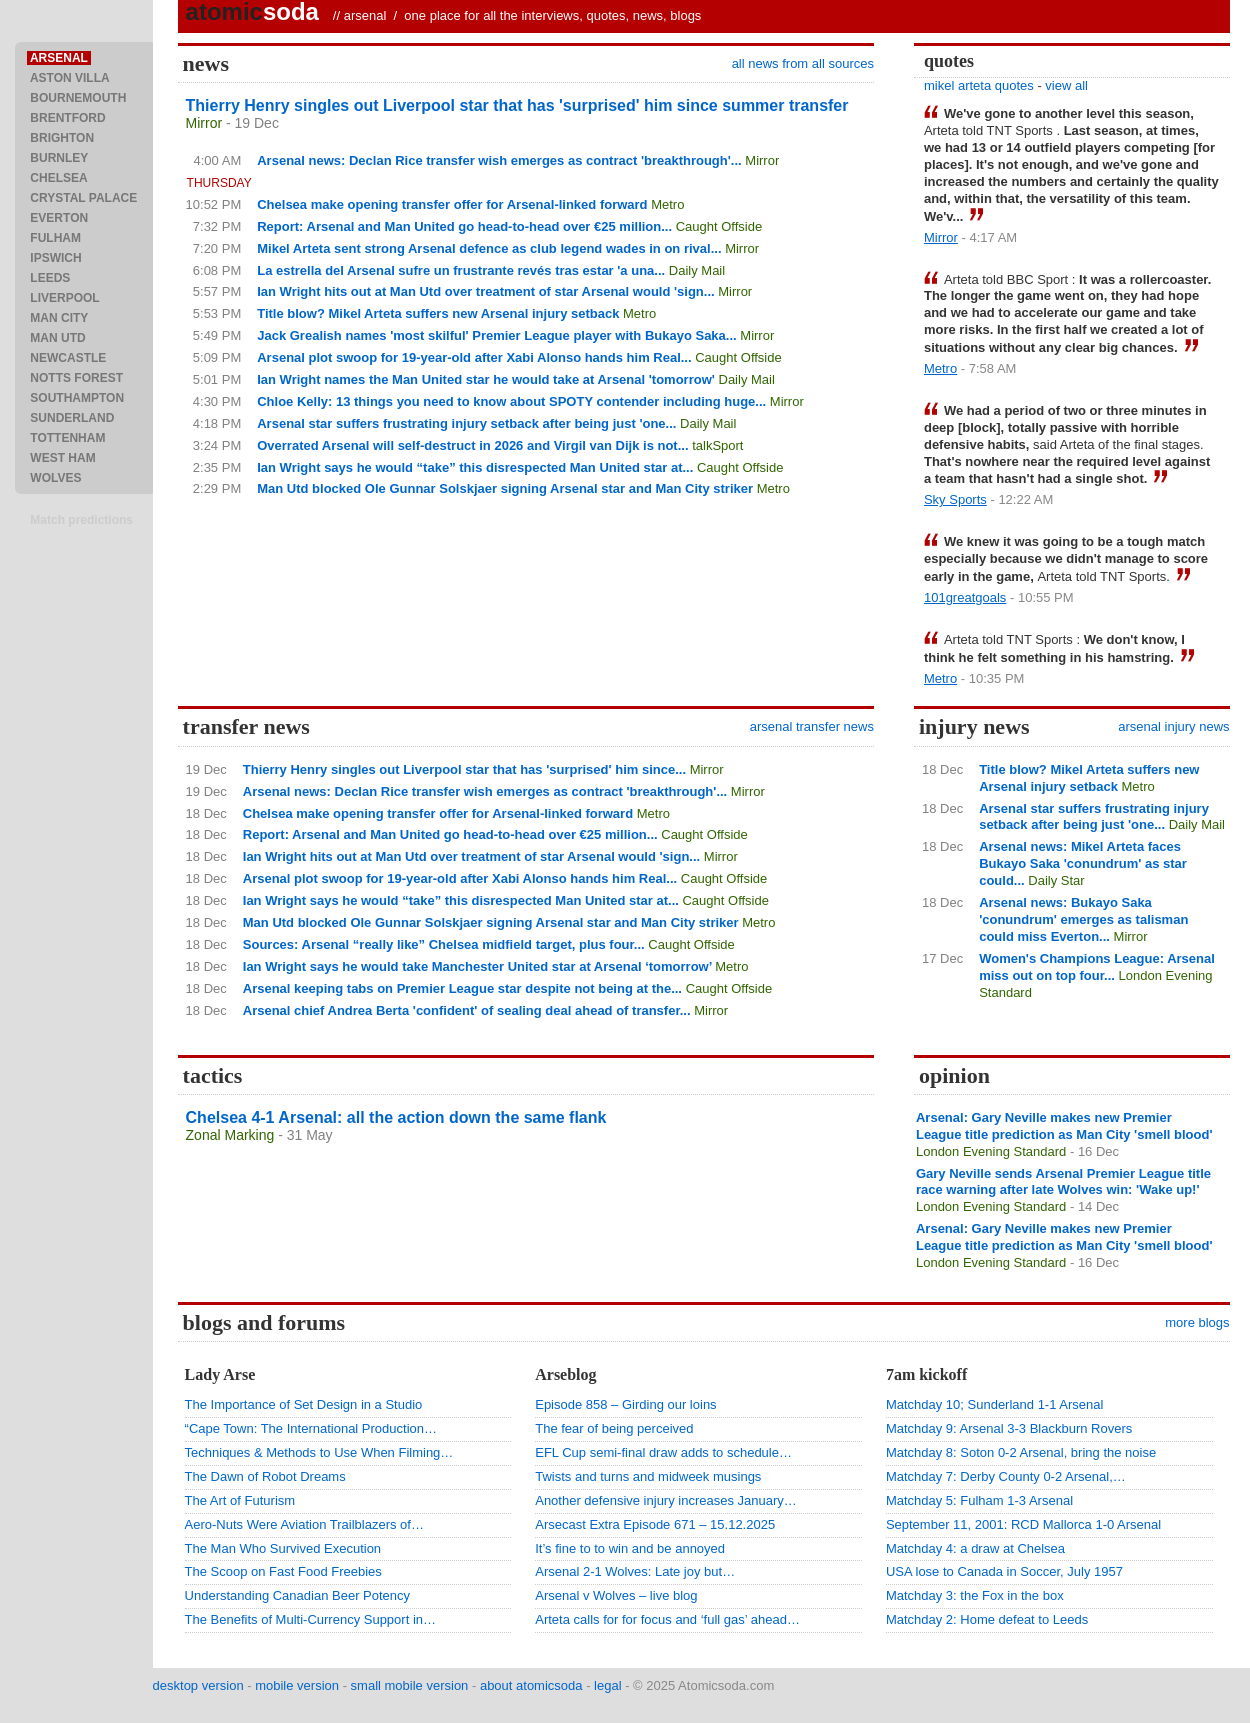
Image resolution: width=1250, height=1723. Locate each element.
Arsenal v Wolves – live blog (616, 1595)
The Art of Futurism (240, 1500)
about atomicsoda (531, 1685)
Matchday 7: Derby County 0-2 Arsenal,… (1006, 1476)
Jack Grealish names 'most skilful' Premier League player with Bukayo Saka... (496, 335)
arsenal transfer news (812, 726)
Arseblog (565, 1374)
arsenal (365, 15)
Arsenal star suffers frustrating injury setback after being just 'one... (466, 423)
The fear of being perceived (614, 1428)
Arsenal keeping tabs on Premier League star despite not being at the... (462, 988)
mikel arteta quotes (979, 85)
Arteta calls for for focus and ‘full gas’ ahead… (667, 1619)
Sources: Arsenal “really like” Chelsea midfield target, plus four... (444, 944)
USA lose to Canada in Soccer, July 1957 (1004, 1571)
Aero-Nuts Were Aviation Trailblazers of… (304, 1524)
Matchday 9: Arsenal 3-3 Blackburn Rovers (1009, 1428)
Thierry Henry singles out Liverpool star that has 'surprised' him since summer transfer (517, 105)
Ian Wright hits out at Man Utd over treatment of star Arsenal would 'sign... (485, 291)
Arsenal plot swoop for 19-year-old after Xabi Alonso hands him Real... (474, 357)
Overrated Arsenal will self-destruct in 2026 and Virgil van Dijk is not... (472, 445)
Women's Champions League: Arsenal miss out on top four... (1097, 967)
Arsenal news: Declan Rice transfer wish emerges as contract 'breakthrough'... (499, 160)
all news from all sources (803, 63)
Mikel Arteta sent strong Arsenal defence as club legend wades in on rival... (489, 248)
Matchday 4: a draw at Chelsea (975, 1548)
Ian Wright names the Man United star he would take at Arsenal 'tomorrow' (486, 379)
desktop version (198, 1685)
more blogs (1197, 1322)
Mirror (204, 123)
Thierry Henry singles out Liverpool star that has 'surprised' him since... (464, 769)
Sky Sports (955, 499)
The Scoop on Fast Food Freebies (283, 1571)
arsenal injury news (1173, 726)
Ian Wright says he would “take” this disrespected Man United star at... (475, 467)
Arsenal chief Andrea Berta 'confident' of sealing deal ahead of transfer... (467, 1010)
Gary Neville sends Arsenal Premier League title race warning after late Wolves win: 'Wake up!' (1063, 1182)
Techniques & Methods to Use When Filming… (319, 1452)
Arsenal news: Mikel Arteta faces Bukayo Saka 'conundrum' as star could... (1083, 863)
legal (607, 1685)
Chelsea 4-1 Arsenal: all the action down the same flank (396, 1117)
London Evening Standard (991, 1151)
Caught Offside (719, 226)
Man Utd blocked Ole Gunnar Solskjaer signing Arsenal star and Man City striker (505, 488)
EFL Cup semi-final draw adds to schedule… (663, 1452)
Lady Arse (220, 1374)
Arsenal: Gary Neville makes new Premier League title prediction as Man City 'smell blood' (1064, 1126)
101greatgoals (965, 597)
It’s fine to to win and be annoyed (630, 1548)
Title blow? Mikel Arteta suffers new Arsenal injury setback (438, 313)
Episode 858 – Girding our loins (625, 1404)
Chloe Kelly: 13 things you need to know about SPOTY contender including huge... (511, 401)
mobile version (297, 1685)
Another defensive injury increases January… (666, 1500)
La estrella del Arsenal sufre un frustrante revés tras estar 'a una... (461, 270)
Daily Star (1056, 880)
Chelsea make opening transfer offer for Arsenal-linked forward (452, 204)
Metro (667, 204)
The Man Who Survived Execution (283, 1548)
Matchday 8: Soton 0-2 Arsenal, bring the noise (1021, 1452)
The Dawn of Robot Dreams (265, 1476)
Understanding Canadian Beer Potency (297, 1595)
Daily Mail (697, 270)
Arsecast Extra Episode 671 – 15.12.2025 (655, 1524)
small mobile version (410, 1685)
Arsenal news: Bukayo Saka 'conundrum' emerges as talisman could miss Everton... (1083, 919)
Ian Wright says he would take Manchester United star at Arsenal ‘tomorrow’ (477, 966)
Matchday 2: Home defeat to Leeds (987, 1619)
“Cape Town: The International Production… (311, 1428)
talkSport (717, 445)
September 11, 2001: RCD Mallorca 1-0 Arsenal (1023, 1524)
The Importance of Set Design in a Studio (304, 1404)
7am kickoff (926, 1374)
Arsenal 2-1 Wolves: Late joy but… (635, 1571)
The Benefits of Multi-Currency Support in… (310, 1619)
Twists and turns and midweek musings (648, 1476)
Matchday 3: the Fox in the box (975, 1595)
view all (1066, 85)
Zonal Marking (230, 1135)
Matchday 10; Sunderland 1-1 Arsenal (995, 1404)
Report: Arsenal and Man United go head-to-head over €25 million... (464, 226)
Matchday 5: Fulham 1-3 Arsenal (979, 1500)
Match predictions (81, 520)
